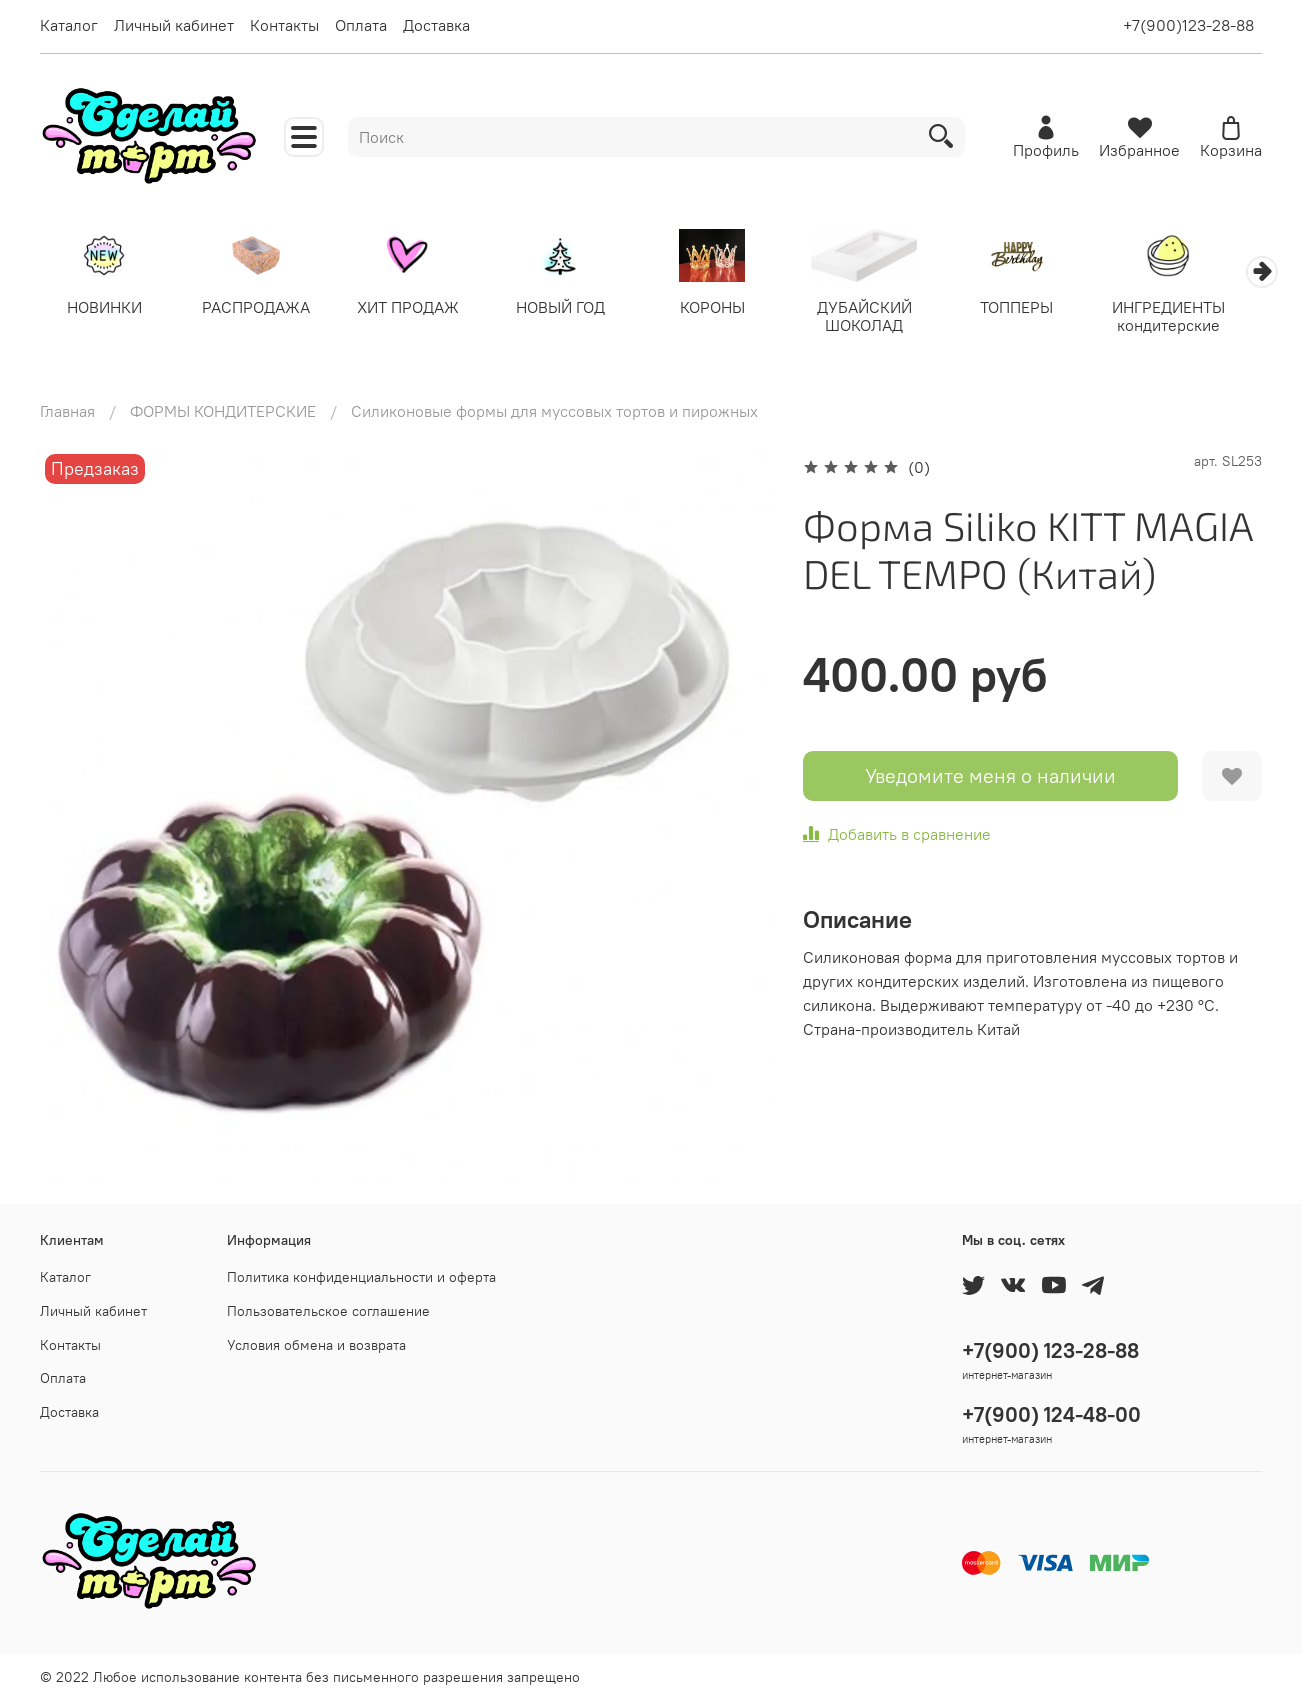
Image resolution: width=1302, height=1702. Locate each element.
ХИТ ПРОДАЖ (417, 309)
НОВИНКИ (105, 309)
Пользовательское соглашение (328, 1311)
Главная (67, 413)
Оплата (361, 25)
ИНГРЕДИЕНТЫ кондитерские (1196, 318)
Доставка (436, 25)
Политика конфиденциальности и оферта (361, 1277)
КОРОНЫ (728, 309)
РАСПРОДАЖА (262, 309)
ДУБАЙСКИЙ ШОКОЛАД (884, 318)
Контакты (284, 25)
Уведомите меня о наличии (990, 777)
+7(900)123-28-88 (1188, 25)
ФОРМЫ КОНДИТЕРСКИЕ (223, 413)
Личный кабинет (174, 25)
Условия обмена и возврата (316, 1345)
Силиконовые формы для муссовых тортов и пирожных (554, 413)
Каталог (69, 25)
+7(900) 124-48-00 (1051, 1414)
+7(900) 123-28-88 (1050, 1350)
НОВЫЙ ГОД (573, 309)
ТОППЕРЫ (1040, 309)
